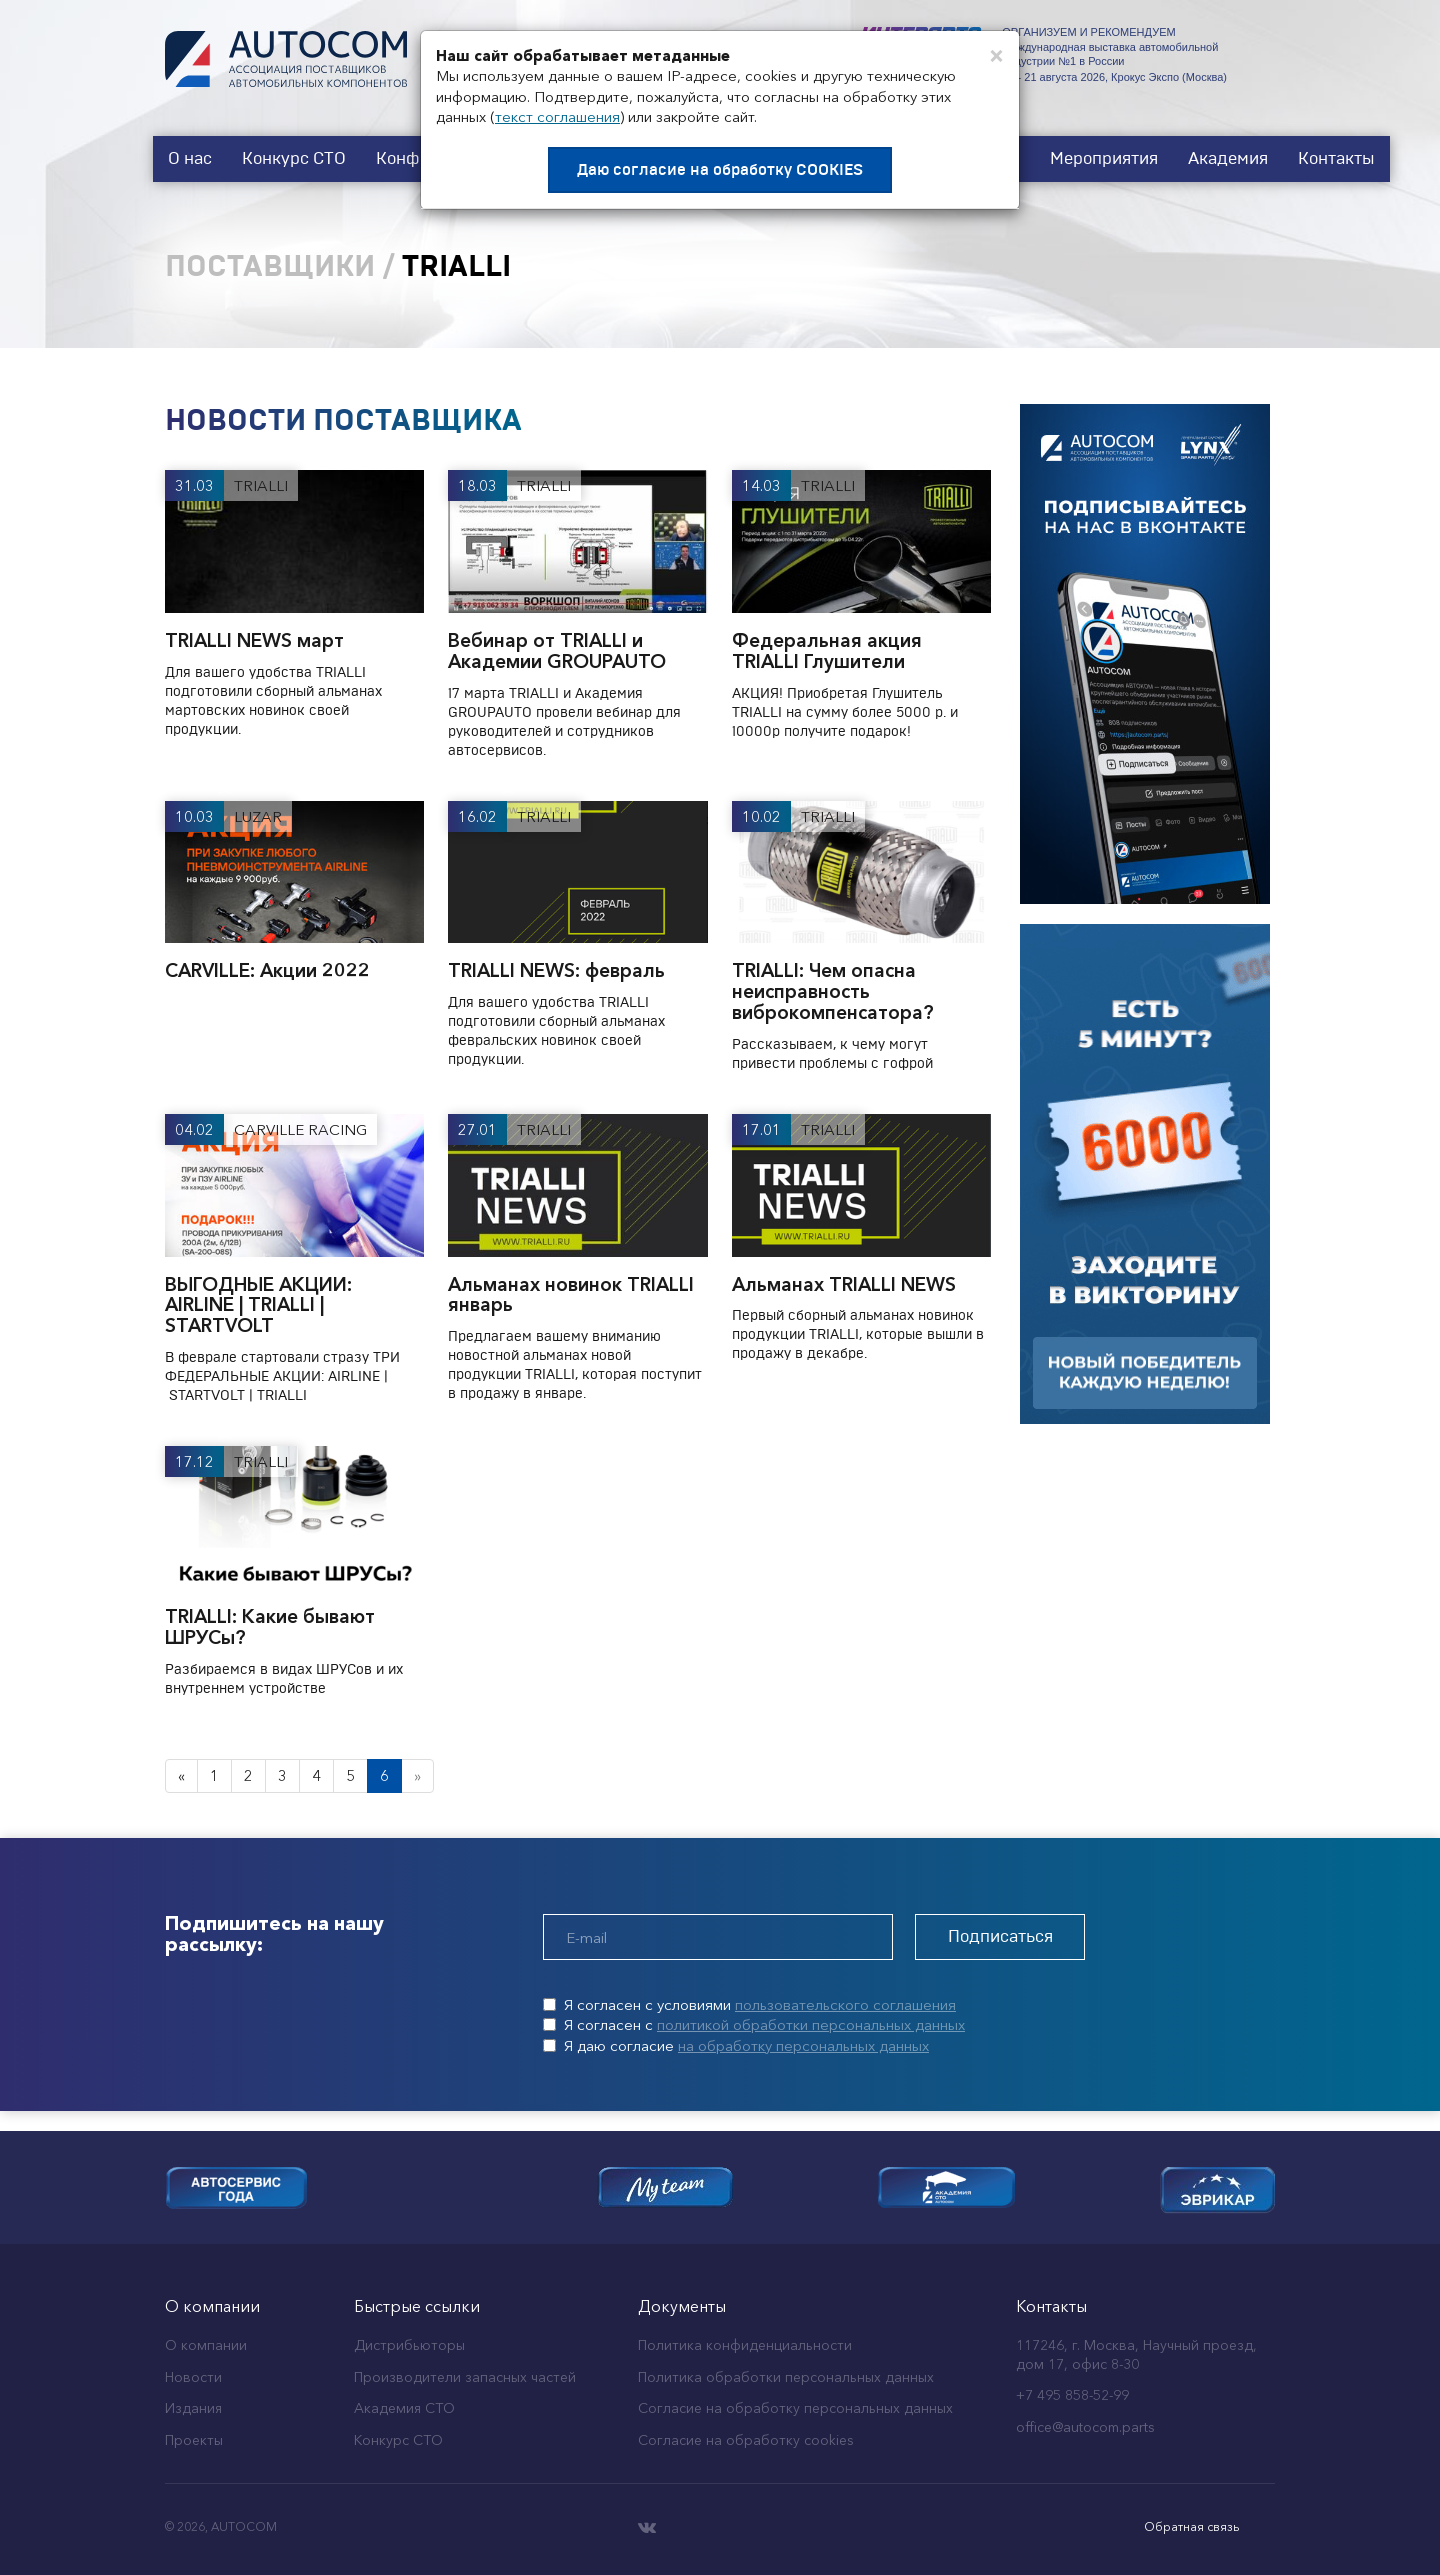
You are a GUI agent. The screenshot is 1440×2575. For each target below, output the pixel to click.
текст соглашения (557, 116)
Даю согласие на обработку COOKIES (720, 170)
